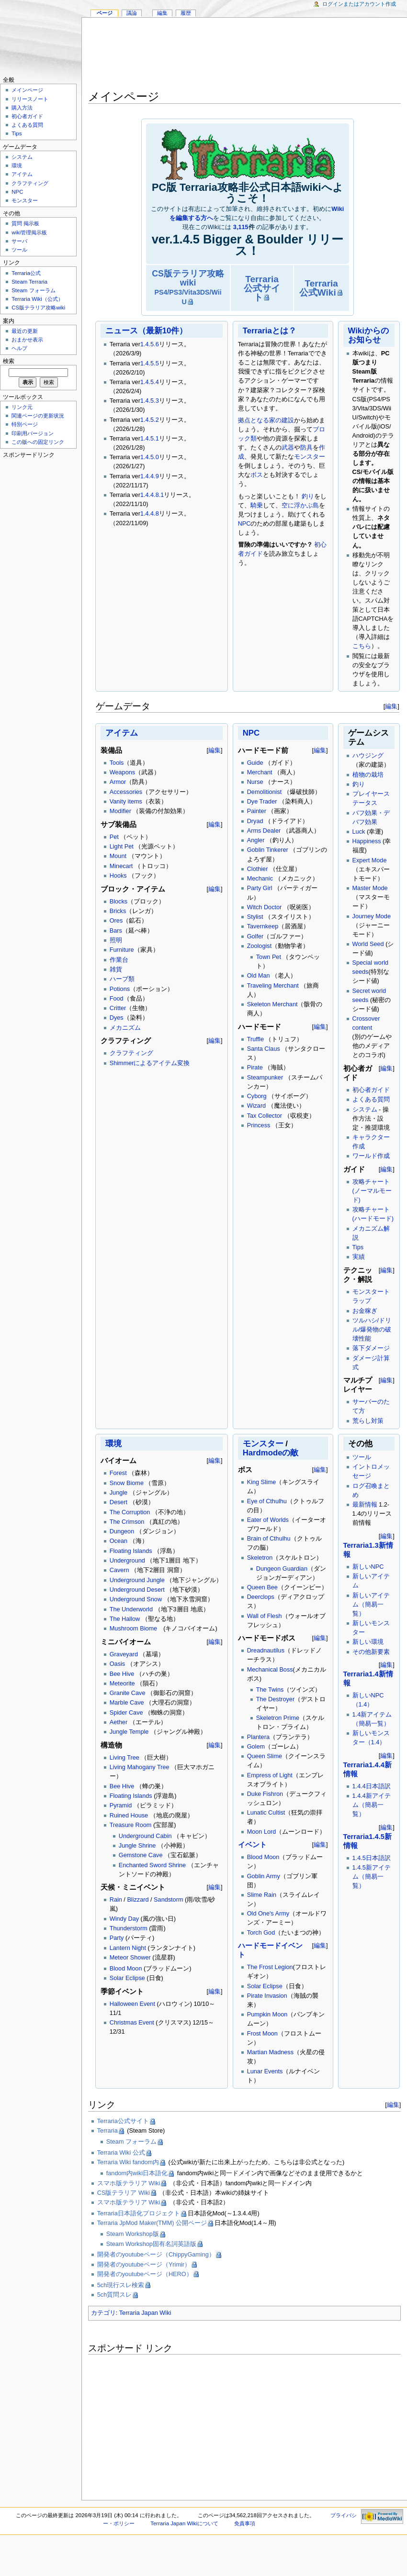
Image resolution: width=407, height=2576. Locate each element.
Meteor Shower (130, 1957)
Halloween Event (132, 2004)
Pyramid (121, 1805)
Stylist (255, 917)
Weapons (122, 772)
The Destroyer (275, 1699)
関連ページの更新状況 (37, 415)
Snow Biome (127, 1483)
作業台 (119, 960)
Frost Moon (262, 2033)
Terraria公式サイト (262, 288)
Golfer (255, 936)
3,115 (241, 227)
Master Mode (370, 888)
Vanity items (126, 801)
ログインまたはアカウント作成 (359, 4)
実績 (358, 1257)
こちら (361, 646)
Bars (116, 930)
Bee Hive (122, 1674)
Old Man (258, 975)
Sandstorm (168, 1899)
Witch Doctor (264, 907)
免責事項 (244, 2523)
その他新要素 (371, 1652)
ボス (256, 475)
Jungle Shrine (137, 1845)
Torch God (261, 1932)
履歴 (186, 13)
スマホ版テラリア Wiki (128, 2183)
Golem (256, 1746)
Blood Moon (126, 1968)
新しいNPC (368, 1566)
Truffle (255, 1039)
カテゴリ (103, 2313)
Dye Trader (262, 801)
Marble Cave (127, 1702)
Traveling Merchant (273, 985)
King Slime (261, 1482)
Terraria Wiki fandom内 (128, 2162)
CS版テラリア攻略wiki (188, 287)
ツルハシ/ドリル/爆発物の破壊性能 (372, 1329)
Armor (118, 782)
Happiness (366, 841)
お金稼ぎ (364, 1311)
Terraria (107, 2130)
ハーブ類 (122, 979)
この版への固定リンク (37, 442)
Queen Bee (262, 1587)
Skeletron (260, 1557)
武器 (288, 447)
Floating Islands (131, 1551)
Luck (358, 831)
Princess (259, 1125)
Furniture (122, 950)
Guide (255, 763)
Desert (118, 1502)
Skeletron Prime (277, 1718)
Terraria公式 (26, 273)
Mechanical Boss (270, 1669)
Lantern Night (128, 1948)
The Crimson (127, 1522)
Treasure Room (131, 1825)
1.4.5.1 (149, 438)
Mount (118, 856)
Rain (116, 1899)
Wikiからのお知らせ (368, 335)
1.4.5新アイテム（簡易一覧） (371, 1876)
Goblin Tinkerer (267, 850)
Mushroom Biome (133, 1628)
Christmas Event (132, 2022)
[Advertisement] (244, 55)
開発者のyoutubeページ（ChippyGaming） (156, 2254)
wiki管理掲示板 (29, 232)
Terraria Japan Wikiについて (184, 2523)
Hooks (118, 875)
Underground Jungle (137, 1580)
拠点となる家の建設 (266, 420)
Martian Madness (270, 2052)
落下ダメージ (371, 1348)
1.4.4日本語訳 (371, 1786)
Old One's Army (268, 1913)
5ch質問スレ (114, 2294)
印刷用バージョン (32, 433)
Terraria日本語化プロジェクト (138, 2213)
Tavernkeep (263, 926)
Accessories (126, 792)
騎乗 (256, 505)
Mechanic (260, 878)
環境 (113, 1443)
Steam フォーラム (131, 2141)
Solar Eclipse (127, 1978)
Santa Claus (263, 1049)
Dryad (255, 821)
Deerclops (260, 1597)
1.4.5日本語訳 (371, 1858)
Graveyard (124, 1654)
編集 (391, 706)
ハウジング (368, 755)
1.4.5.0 (149, 457)
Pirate (255, 1067)
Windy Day (124, 1918)
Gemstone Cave (141, 1855)
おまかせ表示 (27, 339)
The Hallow (125, 1619)
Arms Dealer (264, 830)
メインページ (27, 90)
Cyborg (257, 1096)
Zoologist (259, 946)
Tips (358, 1247)
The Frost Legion (270, 1967)
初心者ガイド (371, 1090)
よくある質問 (371, 1099)
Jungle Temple (129, 1731)
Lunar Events (265, 2071)
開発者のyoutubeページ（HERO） (144, 2274)
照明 (116, 940)
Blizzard (137, 1899)
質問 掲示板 (25, 223)
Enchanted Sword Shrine (152, 1865)
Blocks (118, 901)
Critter (118, 1008)
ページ (105, 13)
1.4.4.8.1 (152, 495)
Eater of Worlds (268, 1520)
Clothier (257, 869)
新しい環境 (368, 1642)
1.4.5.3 (149, 400)
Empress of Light (270, 1775)
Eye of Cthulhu (267, 1501)
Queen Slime (264, 1756)
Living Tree (124, 1757)
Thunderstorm (128, 1928)
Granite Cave (128, 1693)
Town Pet (268, 957)
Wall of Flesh (264, 1616)
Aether (118, 1722)
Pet (114, 837)
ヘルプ (19, 348)
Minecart (121, 866)
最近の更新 (24, 331)
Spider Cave (126, 1712)
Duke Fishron (265, 1794)
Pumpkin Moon (267, 2014)
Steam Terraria (29, 282)
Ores (116, 920)
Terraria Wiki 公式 (121, 2152)
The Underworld (131, 1609)
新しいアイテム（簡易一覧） (371, 1604)
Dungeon (122, 1531)
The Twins (270, 1689)
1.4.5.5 (149, 363)
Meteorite (122, 1683)
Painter (256, 811)
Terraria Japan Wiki (145, 2313)
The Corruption (130, 1512)
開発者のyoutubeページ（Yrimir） (144, 2264)
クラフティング (131, 1053)
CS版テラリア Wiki (123, 2193)
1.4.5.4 (149, 382)
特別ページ (24, 424)
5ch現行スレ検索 (120, 2285)
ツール (361, 1457)
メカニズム (125, 1027)
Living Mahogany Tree (140, 1767)
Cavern (119, 1570)
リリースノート (29, 99)
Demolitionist (264, 792)
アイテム (121, 733)
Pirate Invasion (267, 1996)
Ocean (118, 1541)
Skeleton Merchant (272, 1004)
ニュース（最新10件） (146, 330)
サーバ (19, 241)
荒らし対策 (368, 1421)
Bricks (118, 911)
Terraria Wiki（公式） (37, 299)
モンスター (309, 456)
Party (117, 1938)
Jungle (118, 1492)
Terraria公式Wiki (318, 287)
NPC (244, 523)
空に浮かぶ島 (300, 505)
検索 (8, 361)
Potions (120, 989)
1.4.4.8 (149, 513)
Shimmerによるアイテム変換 (150, 1063)
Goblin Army (263, 1876)
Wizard (256, 1105)
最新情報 (364, 1504)
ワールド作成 (371, 1156)
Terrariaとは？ (269, 330)
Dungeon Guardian (281, 1568)
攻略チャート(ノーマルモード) (372, 1190)
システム (364, 1109)
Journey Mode (371, 916)
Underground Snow (136, 1599)
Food (117, 998)
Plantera (258, 1737)
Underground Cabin (145, 1836)
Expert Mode (369, 860)
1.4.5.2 (149, 420)
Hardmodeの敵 (271, 1452)
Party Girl (259, 888)
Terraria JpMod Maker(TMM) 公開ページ (152, 2223)
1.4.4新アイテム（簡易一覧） (371, 1805)
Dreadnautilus (265, 1650)
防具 (306, 447)
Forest (118, 1473)
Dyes (117, 1017)
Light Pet (122, 846)
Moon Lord (261, 1831)
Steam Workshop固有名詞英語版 (151, 2244)
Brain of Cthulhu (269, 1538)
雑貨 (116, 969)
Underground (127, 1560)
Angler (256, 840)
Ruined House (129, 1815)
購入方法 (22, 107)
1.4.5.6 (149, 344)
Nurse (255, 782)
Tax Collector (264, 1115)
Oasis (117, 1664)
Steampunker (265, 1077)
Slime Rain (261, 1895)
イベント (252, 1845)
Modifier (120, 811)
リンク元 (22, 407)
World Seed (368, 944)
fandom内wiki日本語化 (137, 2173)
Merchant (259, 772)
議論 (131, 13)
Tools (117, 763)
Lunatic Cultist (266, 1812)
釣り (308, 496)
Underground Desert (137, 1589)
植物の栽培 (368, 774)
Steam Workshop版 (132, 2234)
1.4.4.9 (149, 476)
